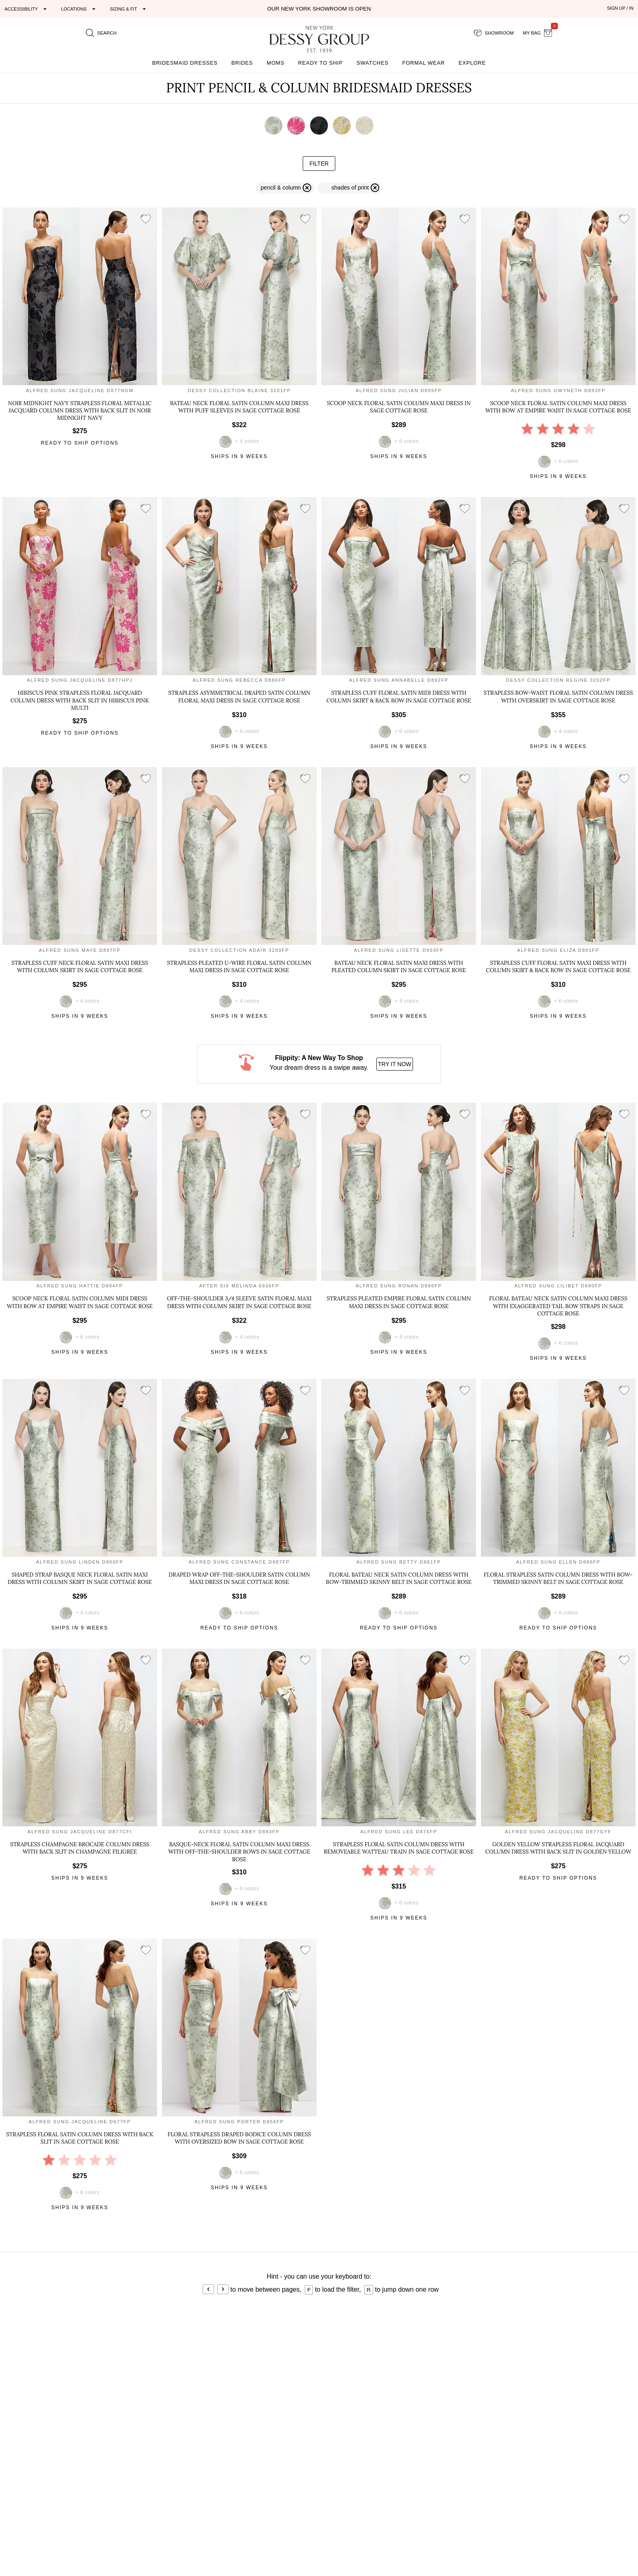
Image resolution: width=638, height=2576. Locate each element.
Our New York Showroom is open (319, 9)
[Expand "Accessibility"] (26, 9)
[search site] (101, 32)
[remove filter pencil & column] (285, 188)
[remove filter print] (350, 188)
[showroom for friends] (493, 32)
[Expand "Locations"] (79, 9)
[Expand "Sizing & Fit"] (129, 9)
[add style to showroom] (145, 219)
